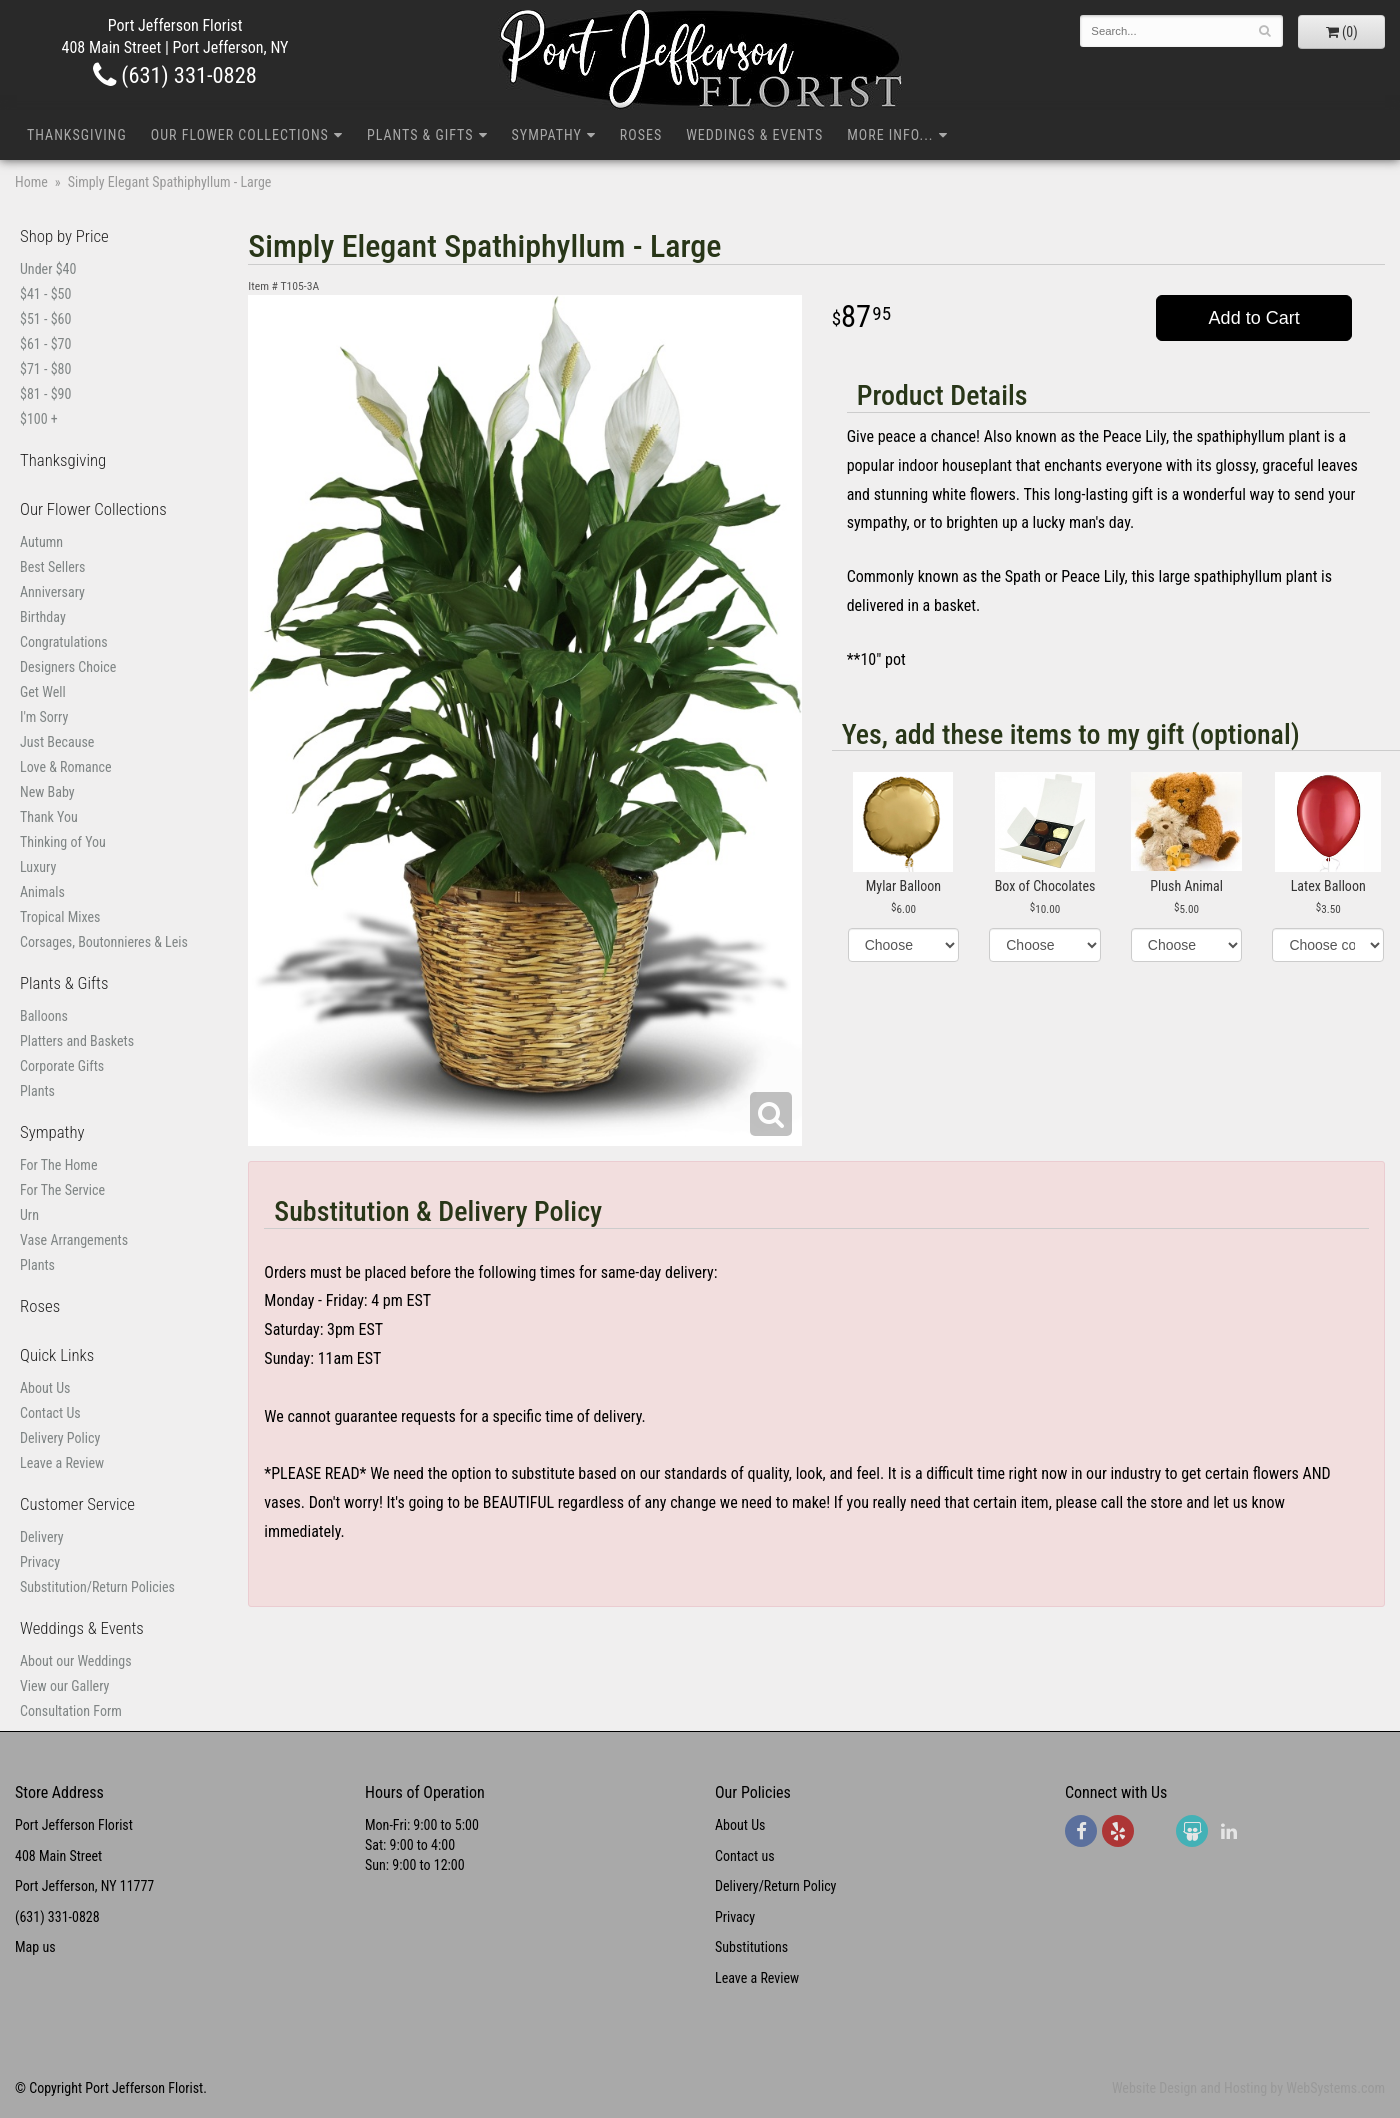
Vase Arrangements (74, 1240)
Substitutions (751, 1947)
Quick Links (57, 1355)
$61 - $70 (45, 344)
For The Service (62, 1190)
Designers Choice (68, 667)
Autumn (41, 542)
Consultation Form (71, 1711)
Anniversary (52, 592)
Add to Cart (1254, 318)
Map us (35, 1947)
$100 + (39, 419)
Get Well (43, 692)
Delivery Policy (60, 1438)
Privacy (40, 1562)
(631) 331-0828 (175, 75)
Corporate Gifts (62, 1066)
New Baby (47, 792)
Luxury (38, 867)
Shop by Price (64, 236)
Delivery (42, 1537)
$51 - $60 (45, 319)
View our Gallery (64, 1686)
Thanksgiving (77, 135)
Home (31, 182)
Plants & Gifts (420, 135)
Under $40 (48, 269)
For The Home (58, 1165)
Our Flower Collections (240, 135)
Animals (42, 892)
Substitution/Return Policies (97, 1587)
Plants (37, 1091)
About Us (45, 1388)
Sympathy (547, 135)
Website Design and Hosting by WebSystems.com (1248, 2088)
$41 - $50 (45, 294)
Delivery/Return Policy (775, 1886)
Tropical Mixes (60, 917)
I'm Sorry (44, 717)
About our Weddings (76, 1661)
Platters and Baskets (77, 1041)
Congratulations (64, 642)
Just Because (57, 742)
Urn (29, 1215)
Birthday (43, 617)
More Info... (890, 135)
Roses (641, 135)
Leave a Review (62, 1463)
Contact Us (50, 1413)
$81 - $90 (45, 394)
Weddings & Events (754, 135)
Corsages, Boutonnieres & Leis (104, 942)
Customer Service (77, 1504)
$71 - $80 (45, 369)
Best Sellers (52, 567)
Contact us (745, 1856)
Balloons (44, 1016)
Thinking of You (63, 842)
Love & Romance (66, 767)
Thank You (49, 817)
